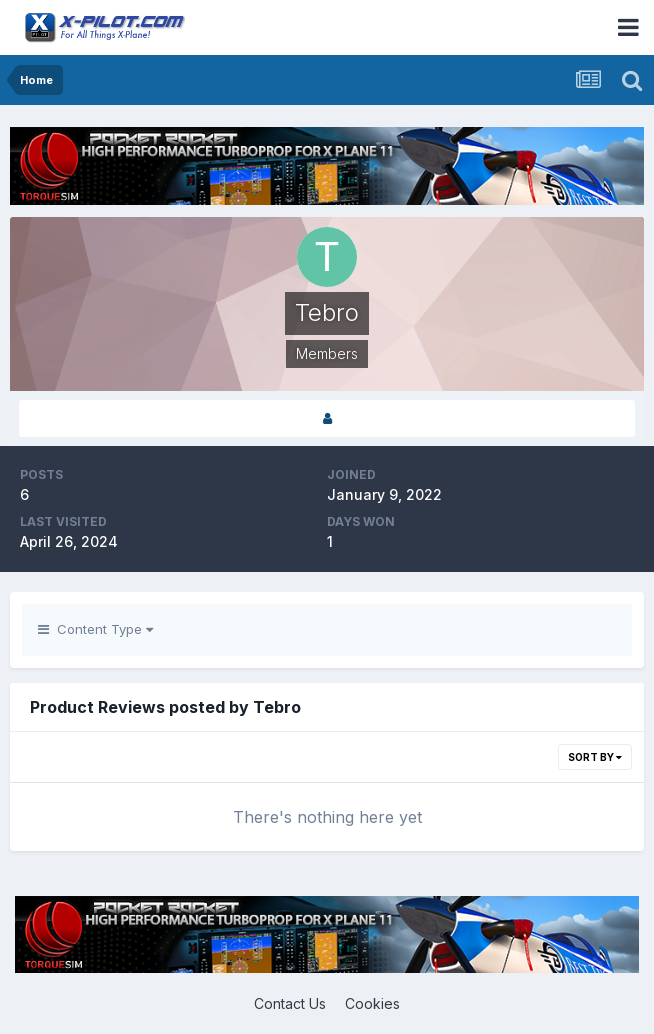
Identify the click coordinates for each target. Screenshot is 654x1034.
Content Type (95, 629)
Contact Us (290, 1003)
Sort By (595, 757)
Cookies (372, 1003)
